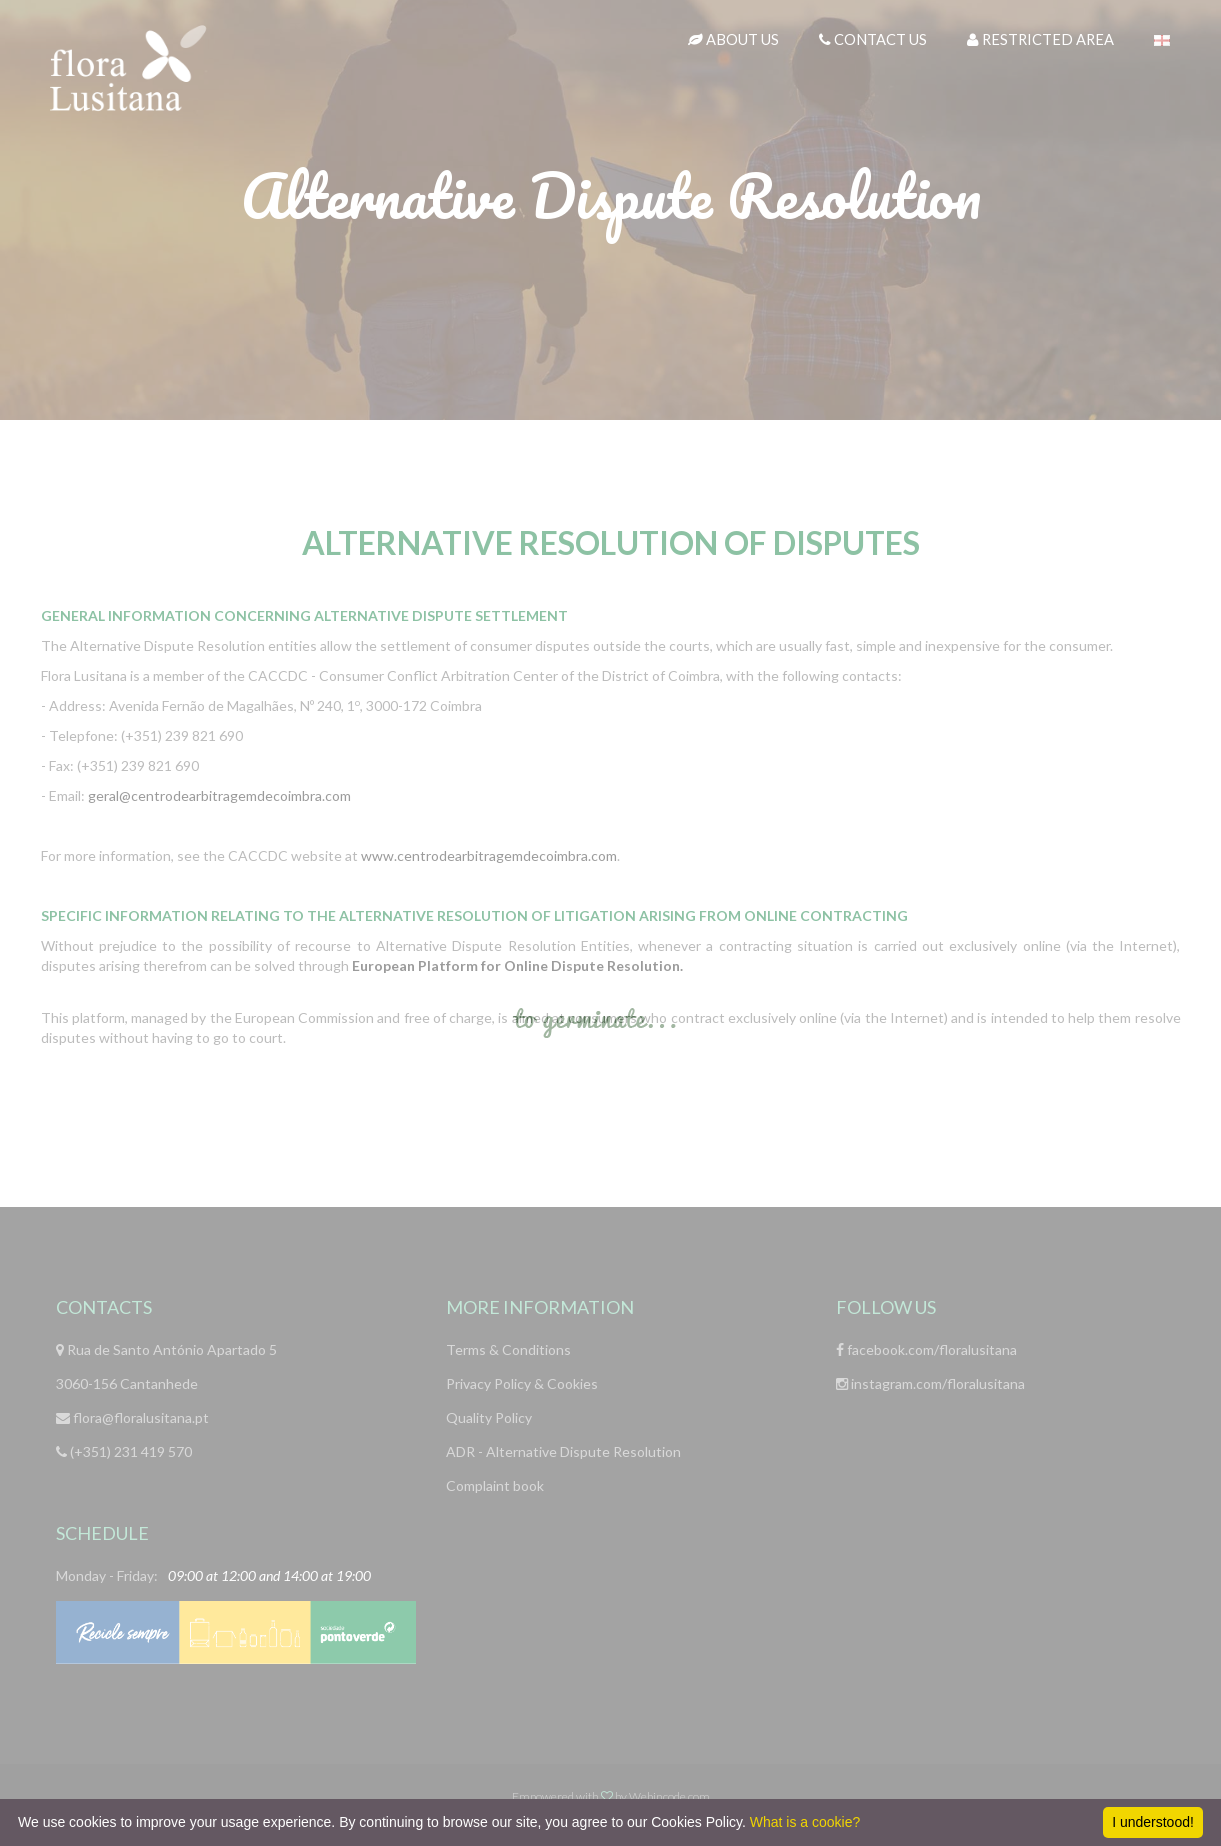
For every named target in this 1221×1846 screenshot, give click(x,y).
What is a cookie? (805, 1822)
